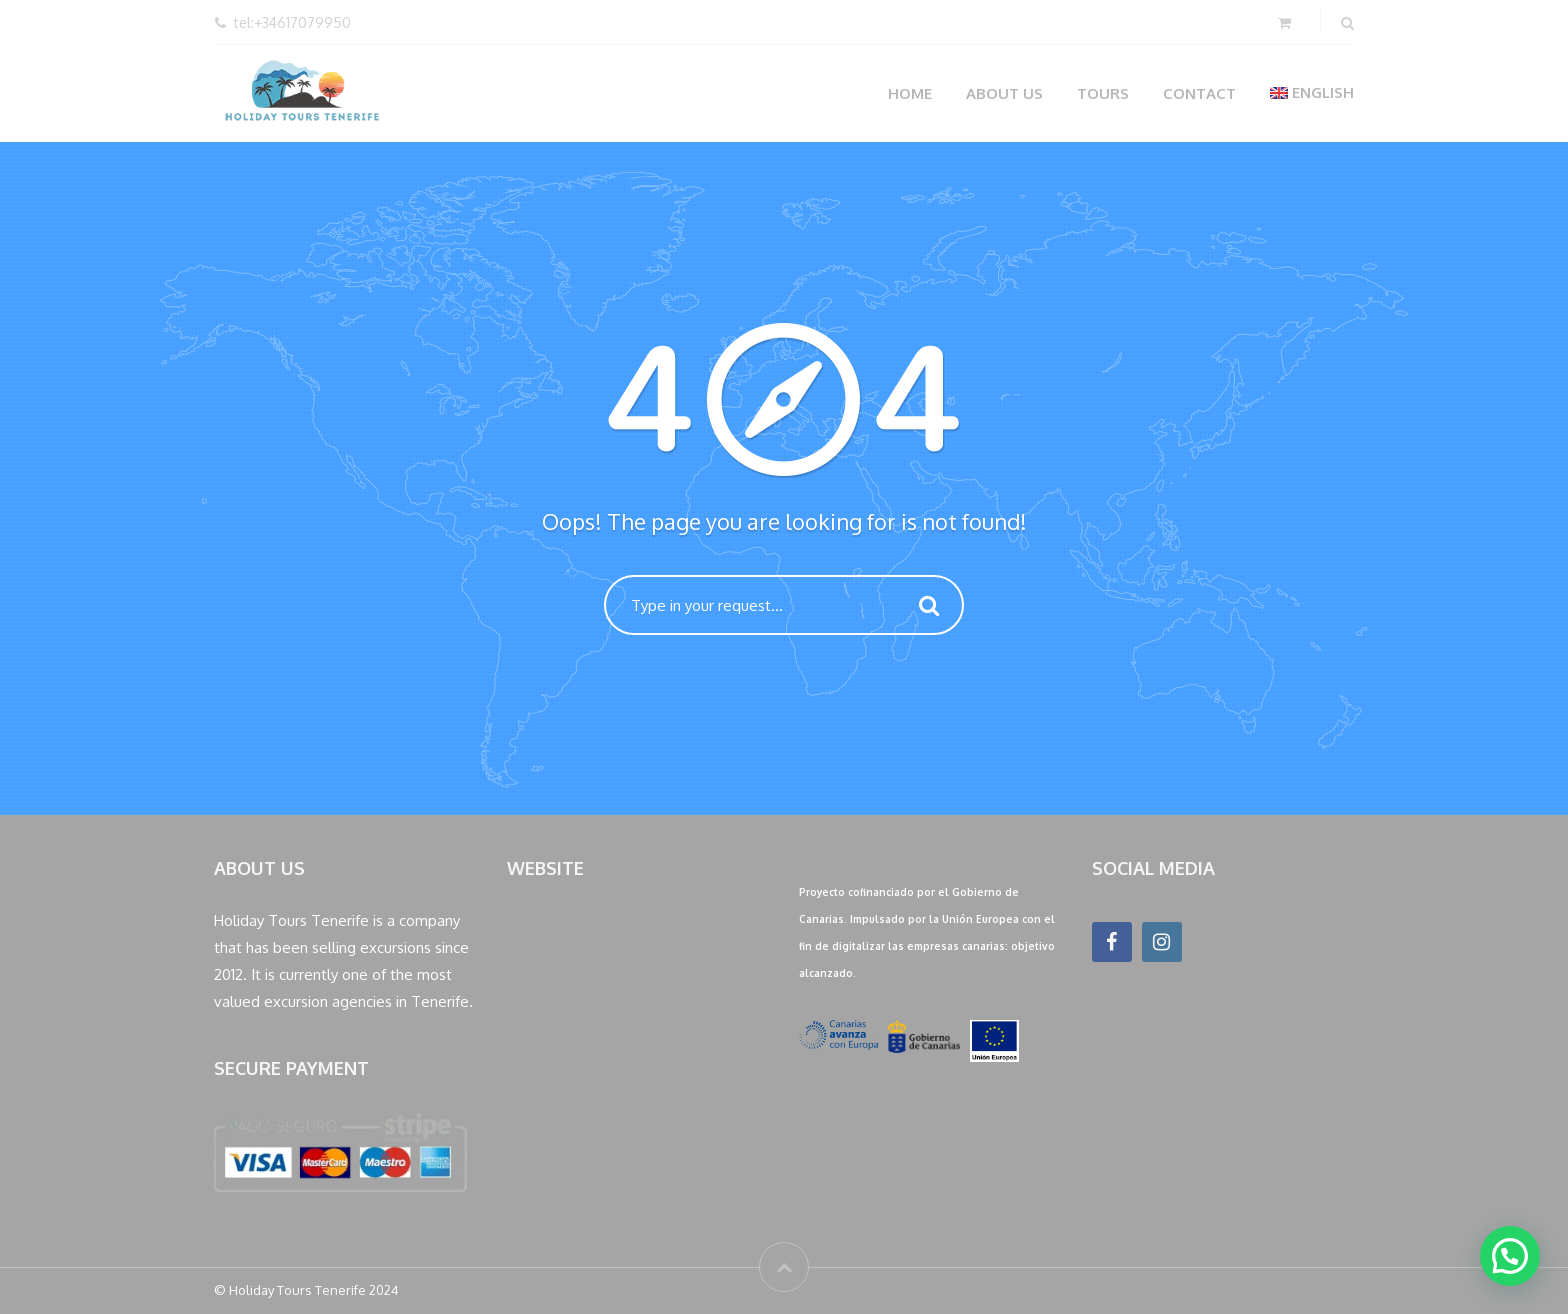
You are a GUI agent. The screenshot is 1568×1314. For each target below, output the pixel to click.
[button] (1510, 1256)
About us (1004, 93)
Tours (1103, 93)
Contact (1199, 93)
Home (910, 93)
